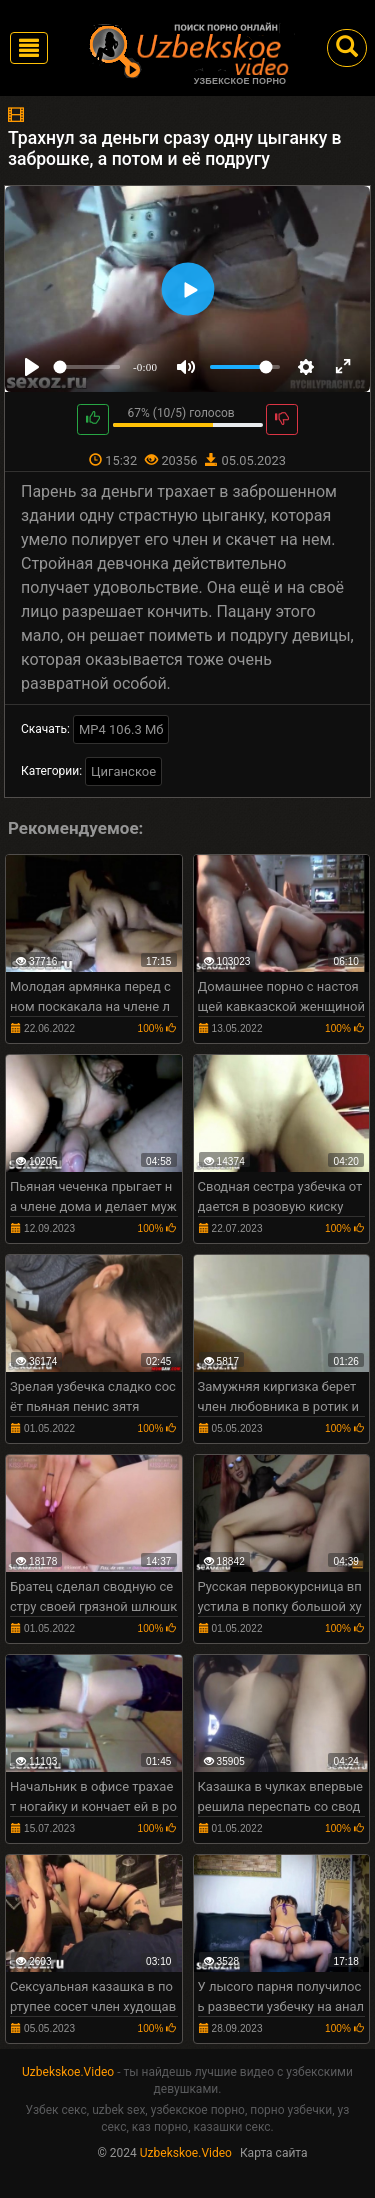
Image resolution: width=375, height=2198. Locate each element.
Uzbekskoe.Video (68, 2072)
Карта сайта (274, 2153)
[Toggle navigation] (29, 48)
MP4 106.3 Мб (121, 729)
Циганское (123, 771)
